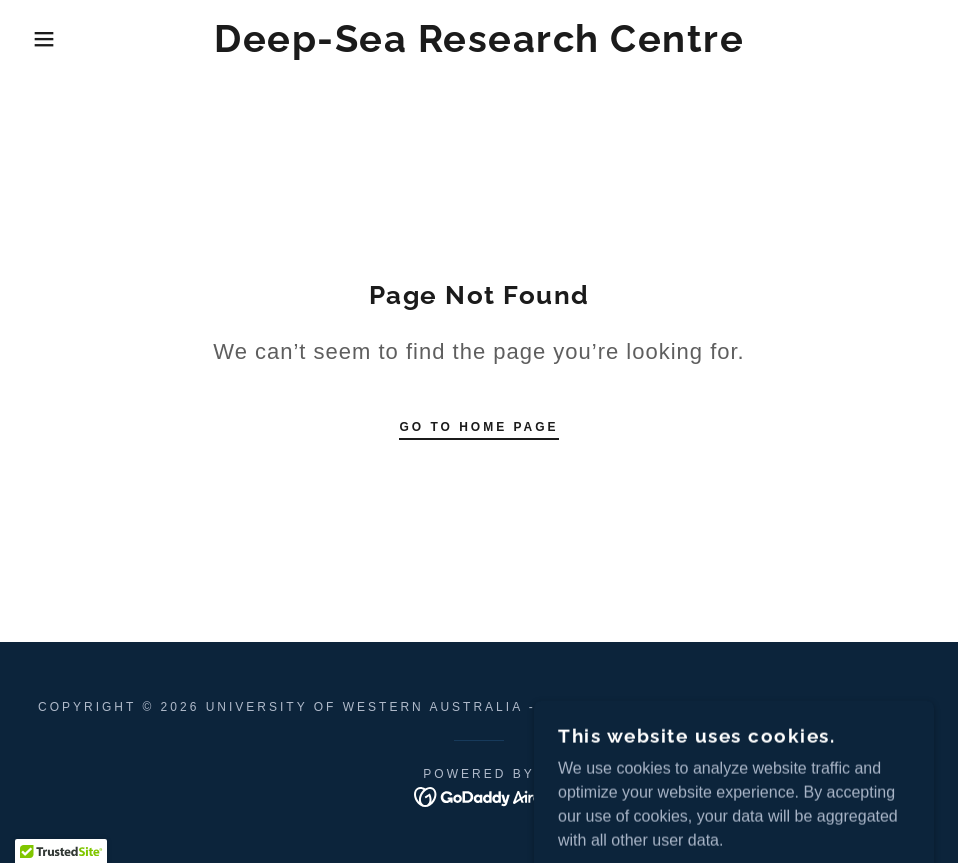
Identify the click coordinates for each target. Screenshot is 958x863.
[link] (479, 46)
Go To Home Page (478, 427)
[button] (48, 39)
